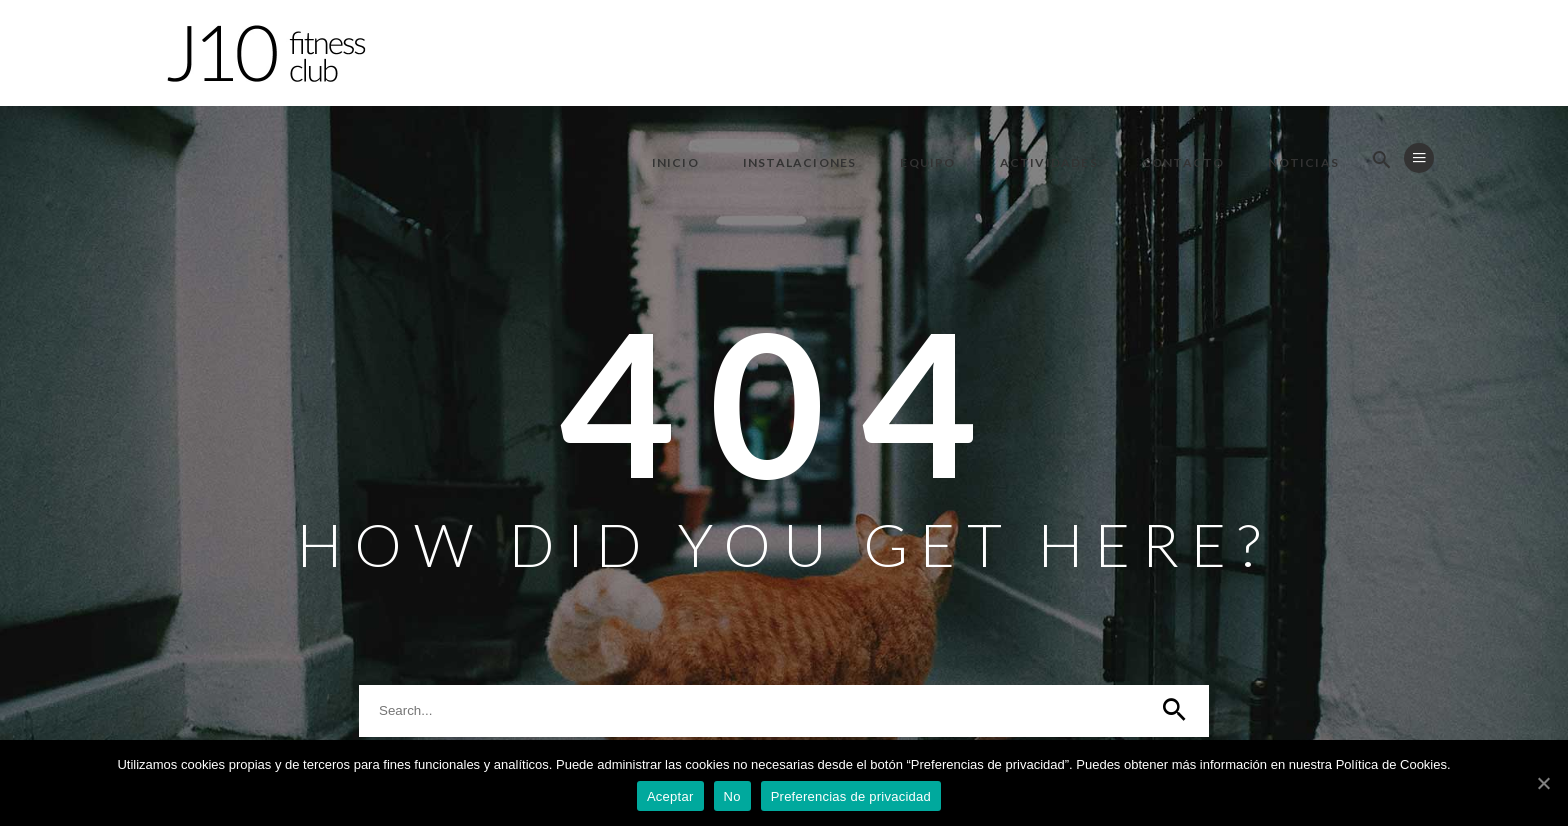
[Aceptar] (1543, 783)
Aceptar (670, 796)
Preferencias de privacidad (851, 796)
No (732, 796)
